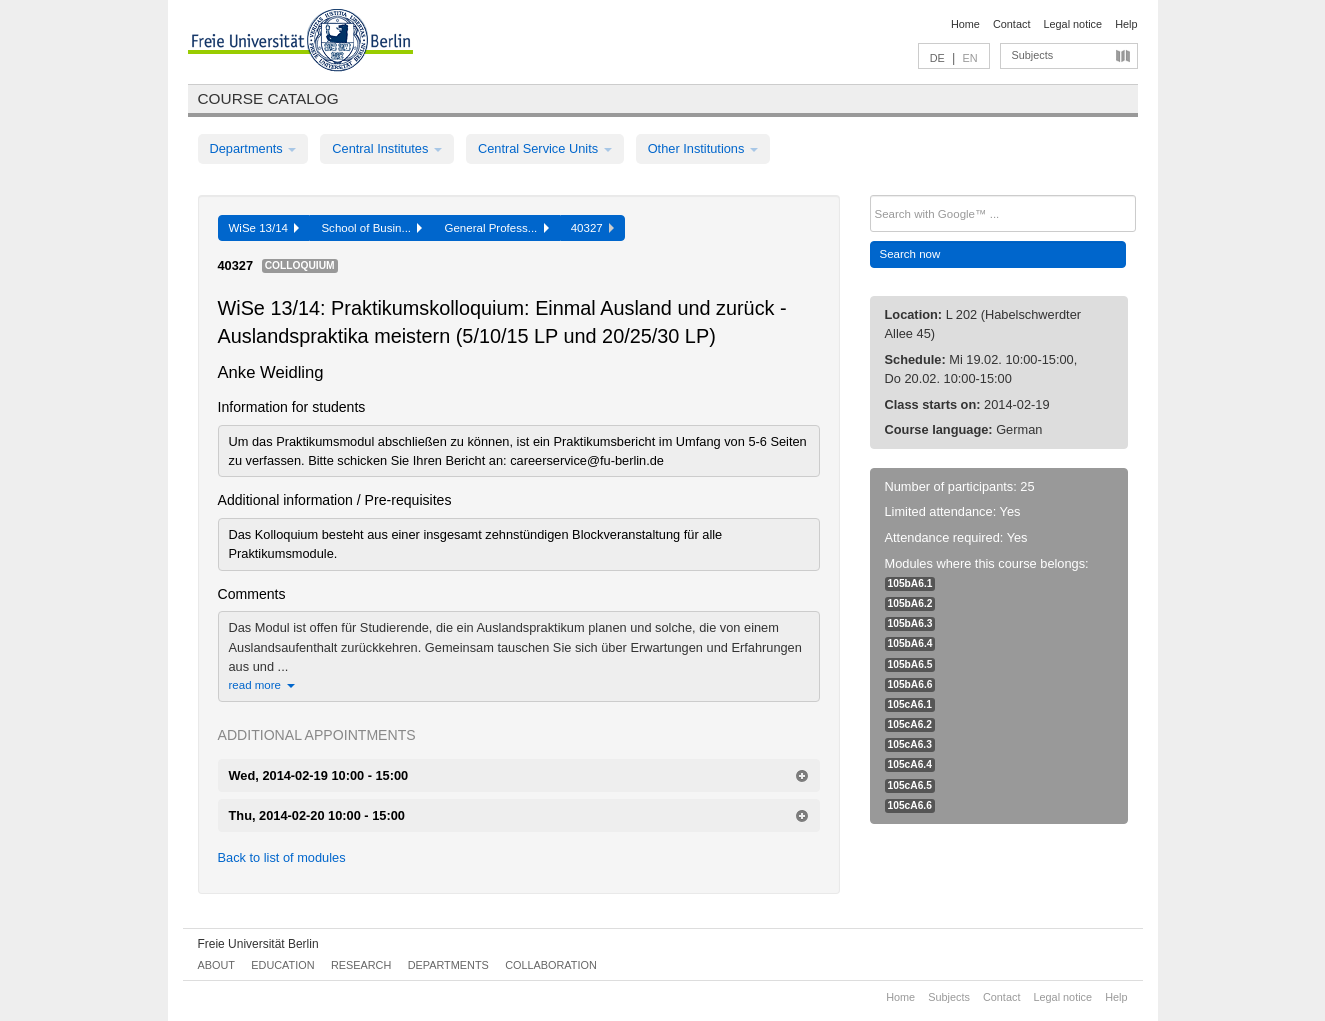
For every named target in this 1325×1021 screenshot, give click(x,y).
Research (361, 965)
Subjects (1033, 55)
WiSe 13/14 (264, 228)
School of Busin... (371, 228)
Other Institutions (703, 148)
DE (937, 58)
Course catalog (268, 98)
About (216, 965)
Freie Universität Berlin (258, 944)
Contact (1011, 24)
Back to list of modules (282, 857)
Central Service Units (545, 148)
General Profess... (496, 228)
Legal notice (1072, 24)
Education (282, 965)
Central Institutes (387, 148)
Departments (253, 148)
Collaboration (551, 965)
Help (1126, 24)
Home (965, 24)
